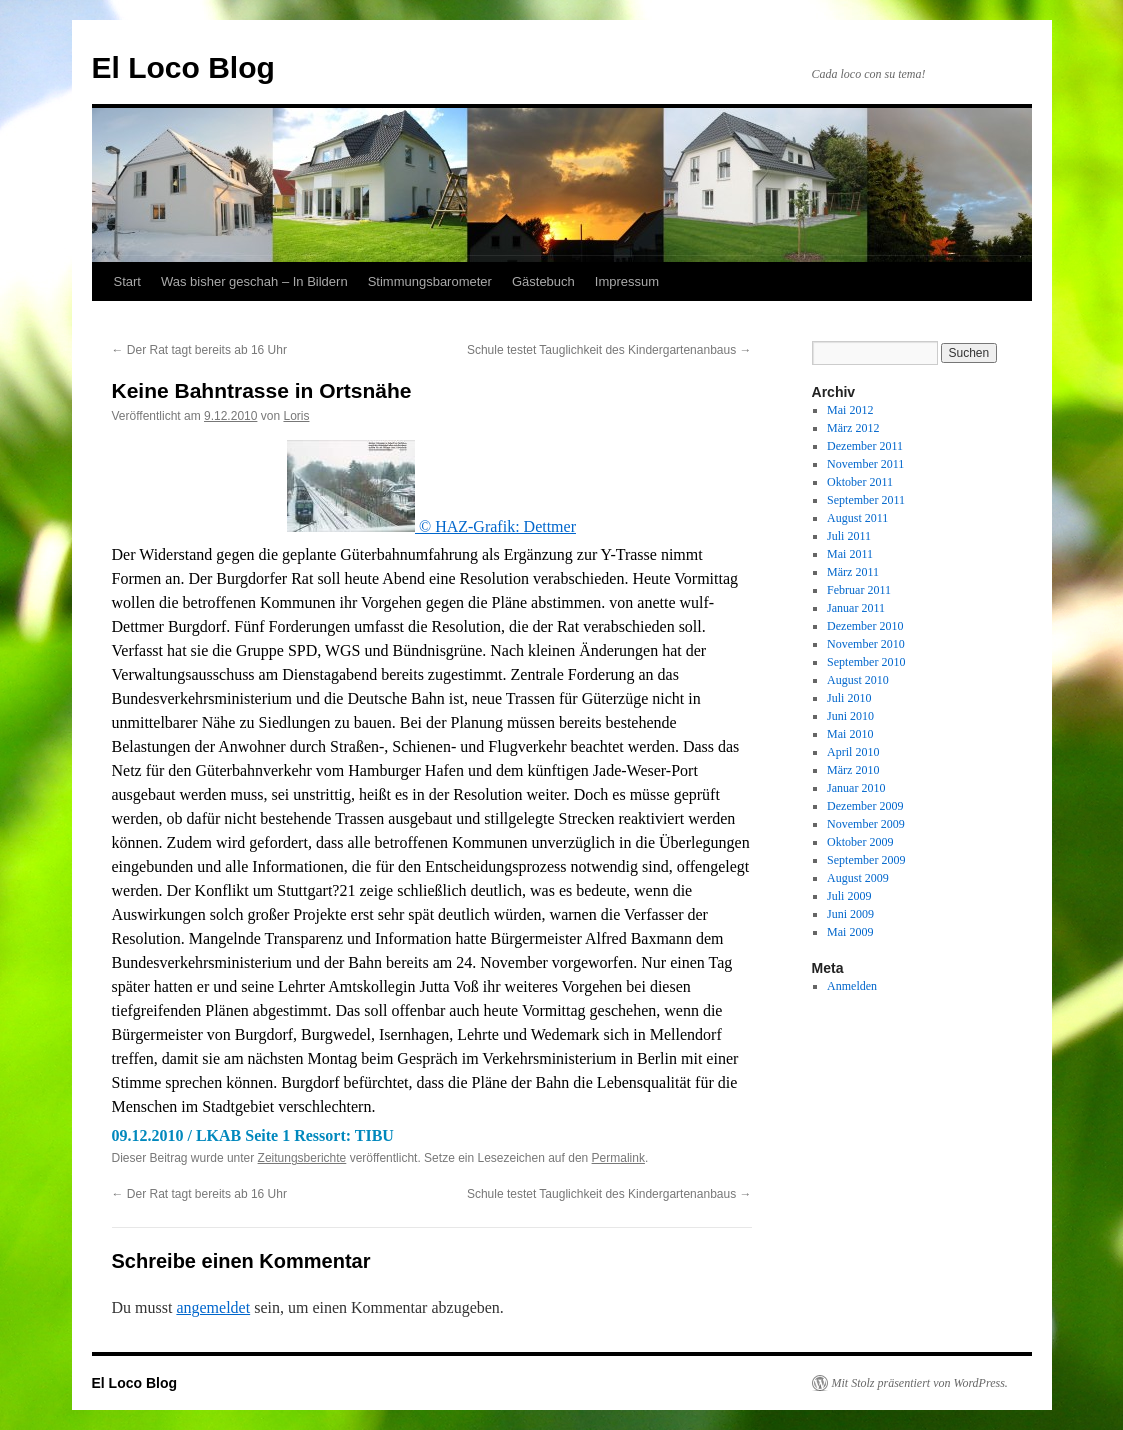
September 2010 (866, 662)
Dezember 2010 (865, 626)
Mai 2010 (850, 734)
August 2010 (858, 680)
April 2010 (853, 752)
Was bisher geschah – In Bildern (254, 281)
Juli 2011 (849, 536)
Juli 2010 (849, 698)
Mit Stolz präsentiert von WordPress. (920, 1383)
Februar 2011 (859, 590)
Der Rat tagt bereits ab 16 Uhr (199, 350)
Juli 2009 (849, 896)
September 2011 (866, 500)
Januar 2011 (856, 608)
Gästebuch (543, 281)
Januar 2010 (856, 788)
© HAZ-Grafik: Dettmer (431, 526)
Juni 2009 (850, 914)
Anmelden (852, 986)
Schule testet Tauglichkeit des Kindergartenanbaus (609, 350)
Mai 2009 (850, 932)
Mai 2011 (850, 554)
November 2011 (865, 464)
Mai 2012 (850, 410)
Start (127, 281)
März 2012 (853, 428)
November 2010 (866, 644)
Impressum (627, 281)
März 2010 (853, 770)
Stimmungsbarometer (430, 281)
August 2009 (858, 878)
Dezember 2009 (865, 806)
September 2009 (866, 860)
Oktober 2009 (860, 842)
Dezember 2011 (865, 446)
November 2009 (866, 824)
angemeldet (213, 1307)
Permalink (618, 1158)
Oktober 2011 (860, 482)
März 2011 (853, 572)
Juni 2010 (850, 716)
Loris (296, 416)
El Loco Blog (183, 67)
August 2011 (857, 518)
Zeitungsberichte (302, 1158)
